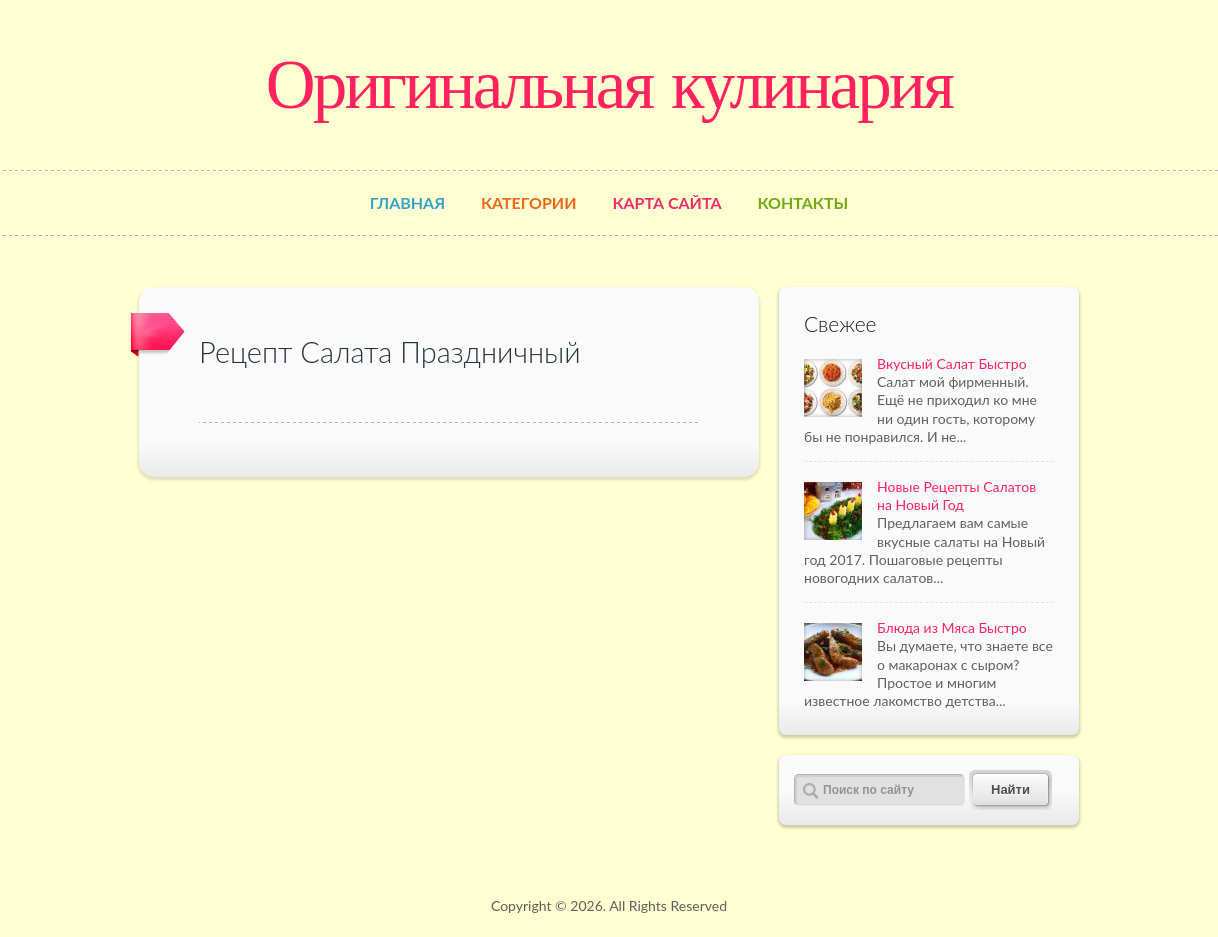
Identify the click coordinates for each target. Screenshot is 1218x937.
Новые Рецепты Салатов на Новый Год (956, 495)
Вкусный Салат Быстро (952, 363)
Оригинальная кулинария (609, 84)
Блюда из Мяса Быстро (952, 627)
